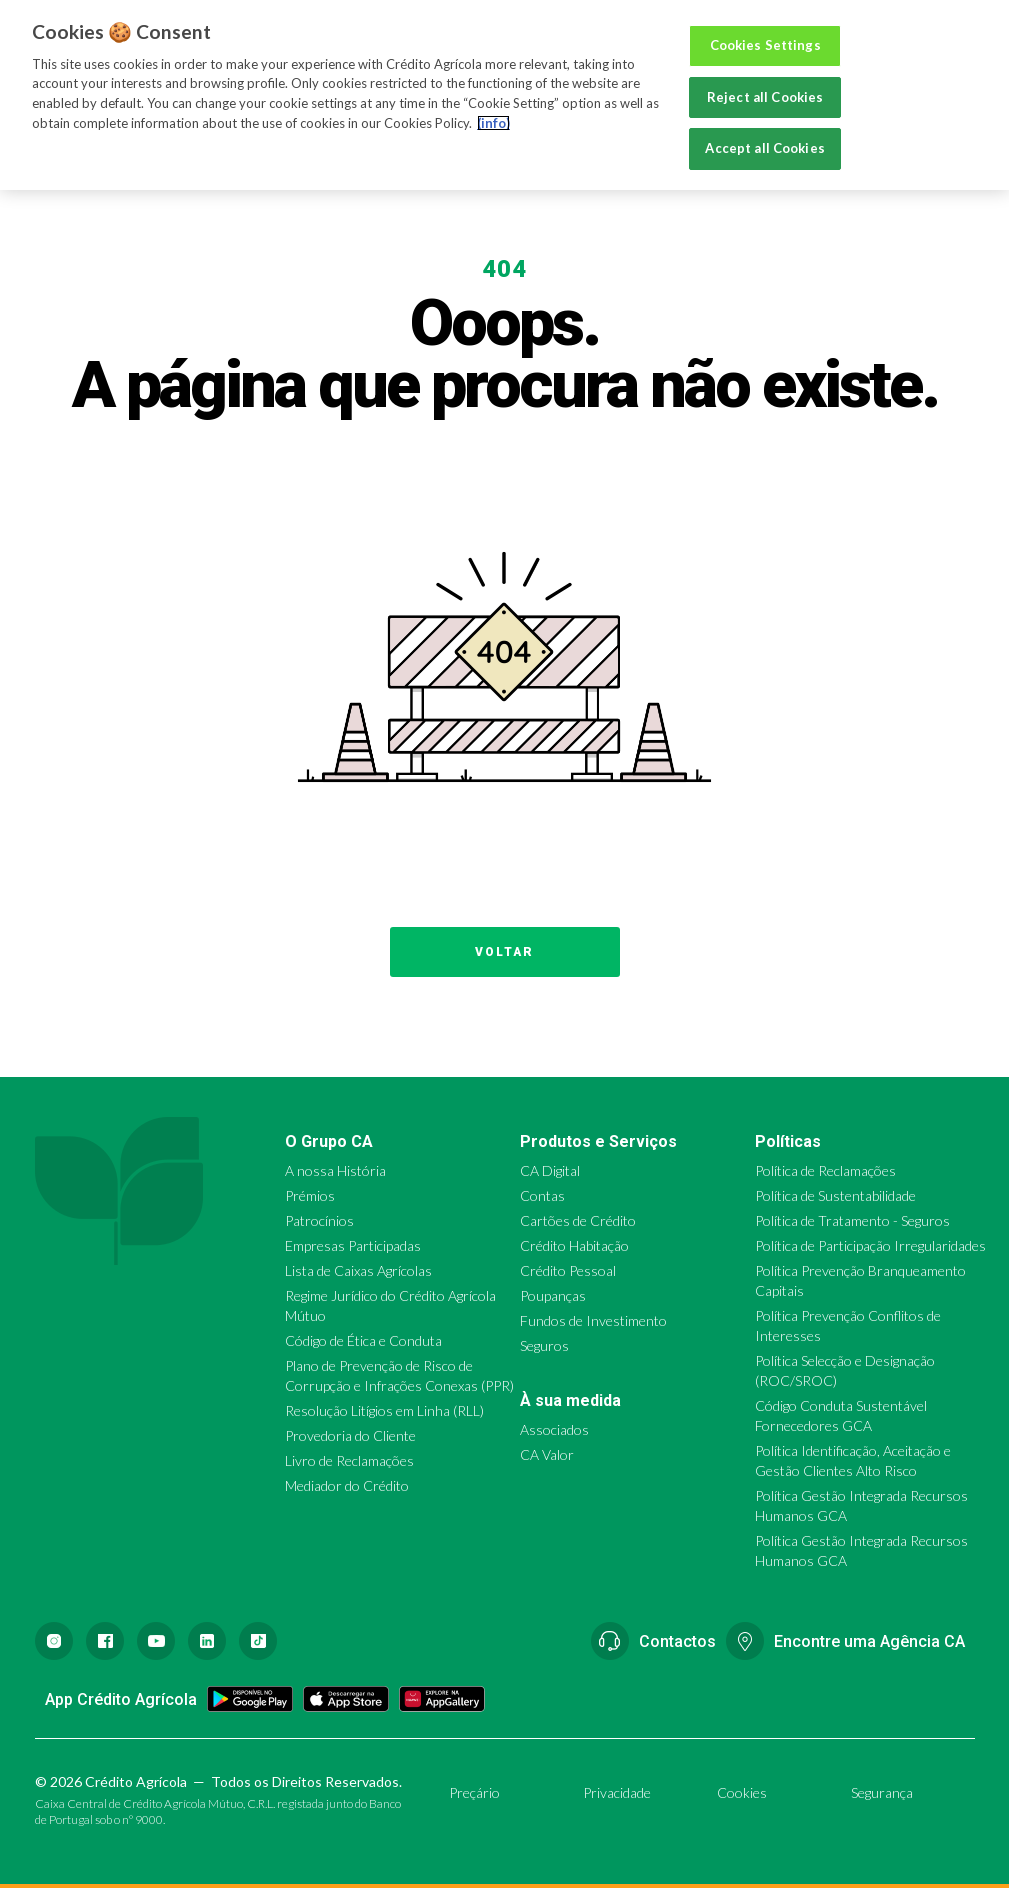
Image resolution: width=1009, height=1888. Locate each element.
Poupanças (553, 1295)
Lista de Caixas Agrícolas (358, 1270)
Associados (554, 1429)
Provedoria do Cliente (350, 1435)
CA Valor (547, 1454)
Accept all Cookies (764, 148)
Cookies (742, 1792)
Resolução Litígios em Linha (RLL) (384, 1410)
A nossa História (335, 1170)
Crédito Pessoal (568, 1270)
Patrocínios (319, 1220)
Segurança (882, 1792)
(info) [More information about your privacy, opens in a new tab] (493, 123)
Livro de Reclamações (349, 1460)
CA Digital (550, 1170)
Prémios (310, 1195)
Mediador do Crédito (347, 1485)
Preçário (474, 1792)
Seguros (544, 1345)
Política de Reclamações (825, 1170)
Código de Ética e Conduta (363, 1340)
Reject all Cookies (765, 97)
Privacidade (617, 1792)
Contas (542, 1195)
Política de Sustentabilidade (835, 1195)
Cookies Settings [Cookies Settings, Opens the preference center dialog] (765, 45)
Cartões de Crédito (578, 1220)
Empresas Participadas (353, 1245)
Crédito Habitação (574, 1245)
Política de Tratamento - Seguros (852, 1220)
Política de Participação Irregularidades (870, 1245)
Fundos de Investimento (593, 1320)
